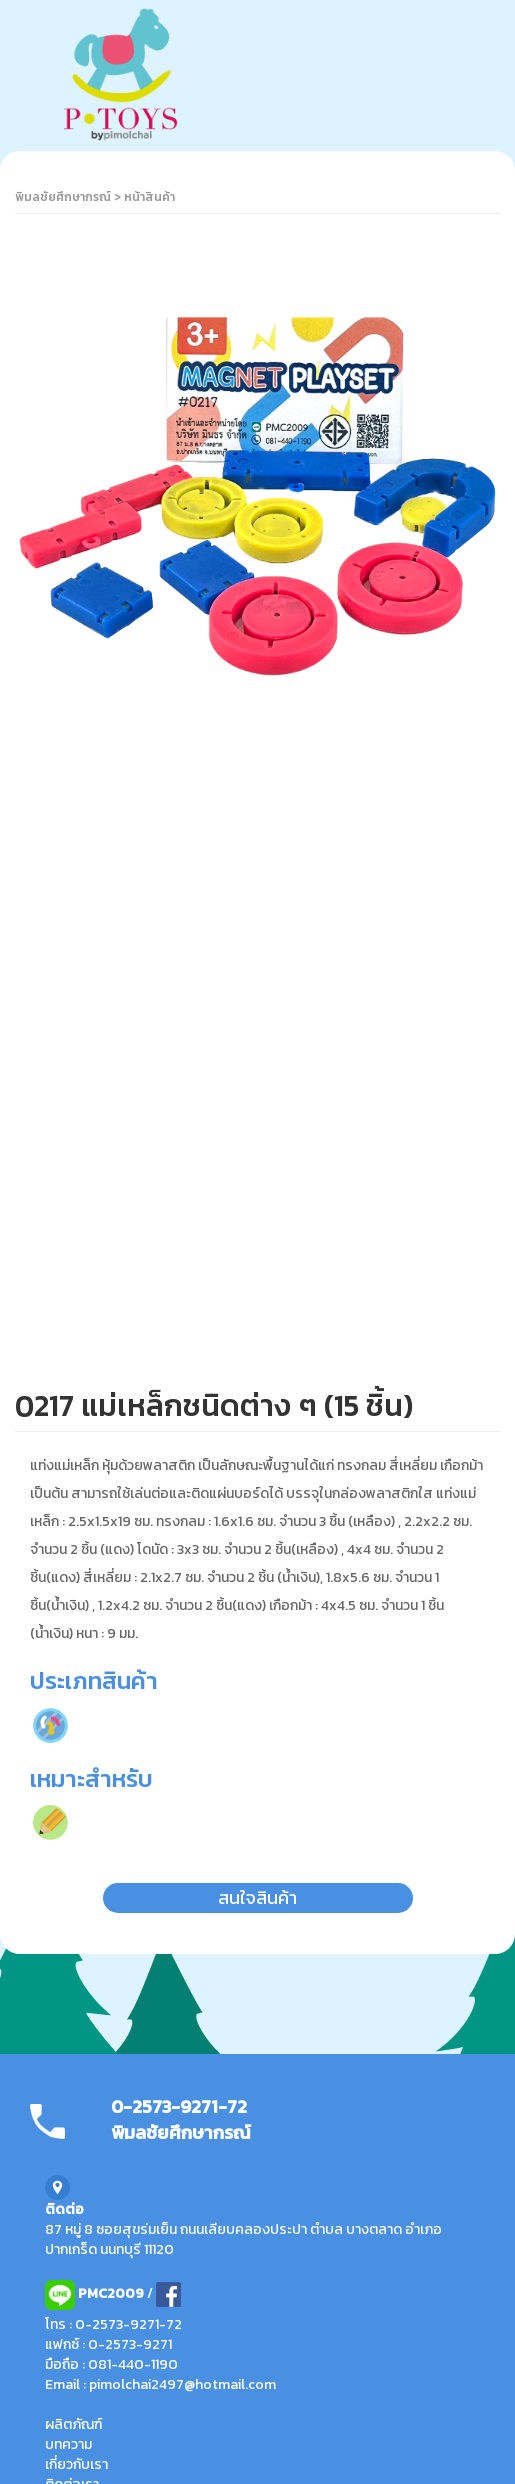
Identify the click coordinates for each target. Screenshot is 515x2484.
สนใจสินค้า (257, 1897)
